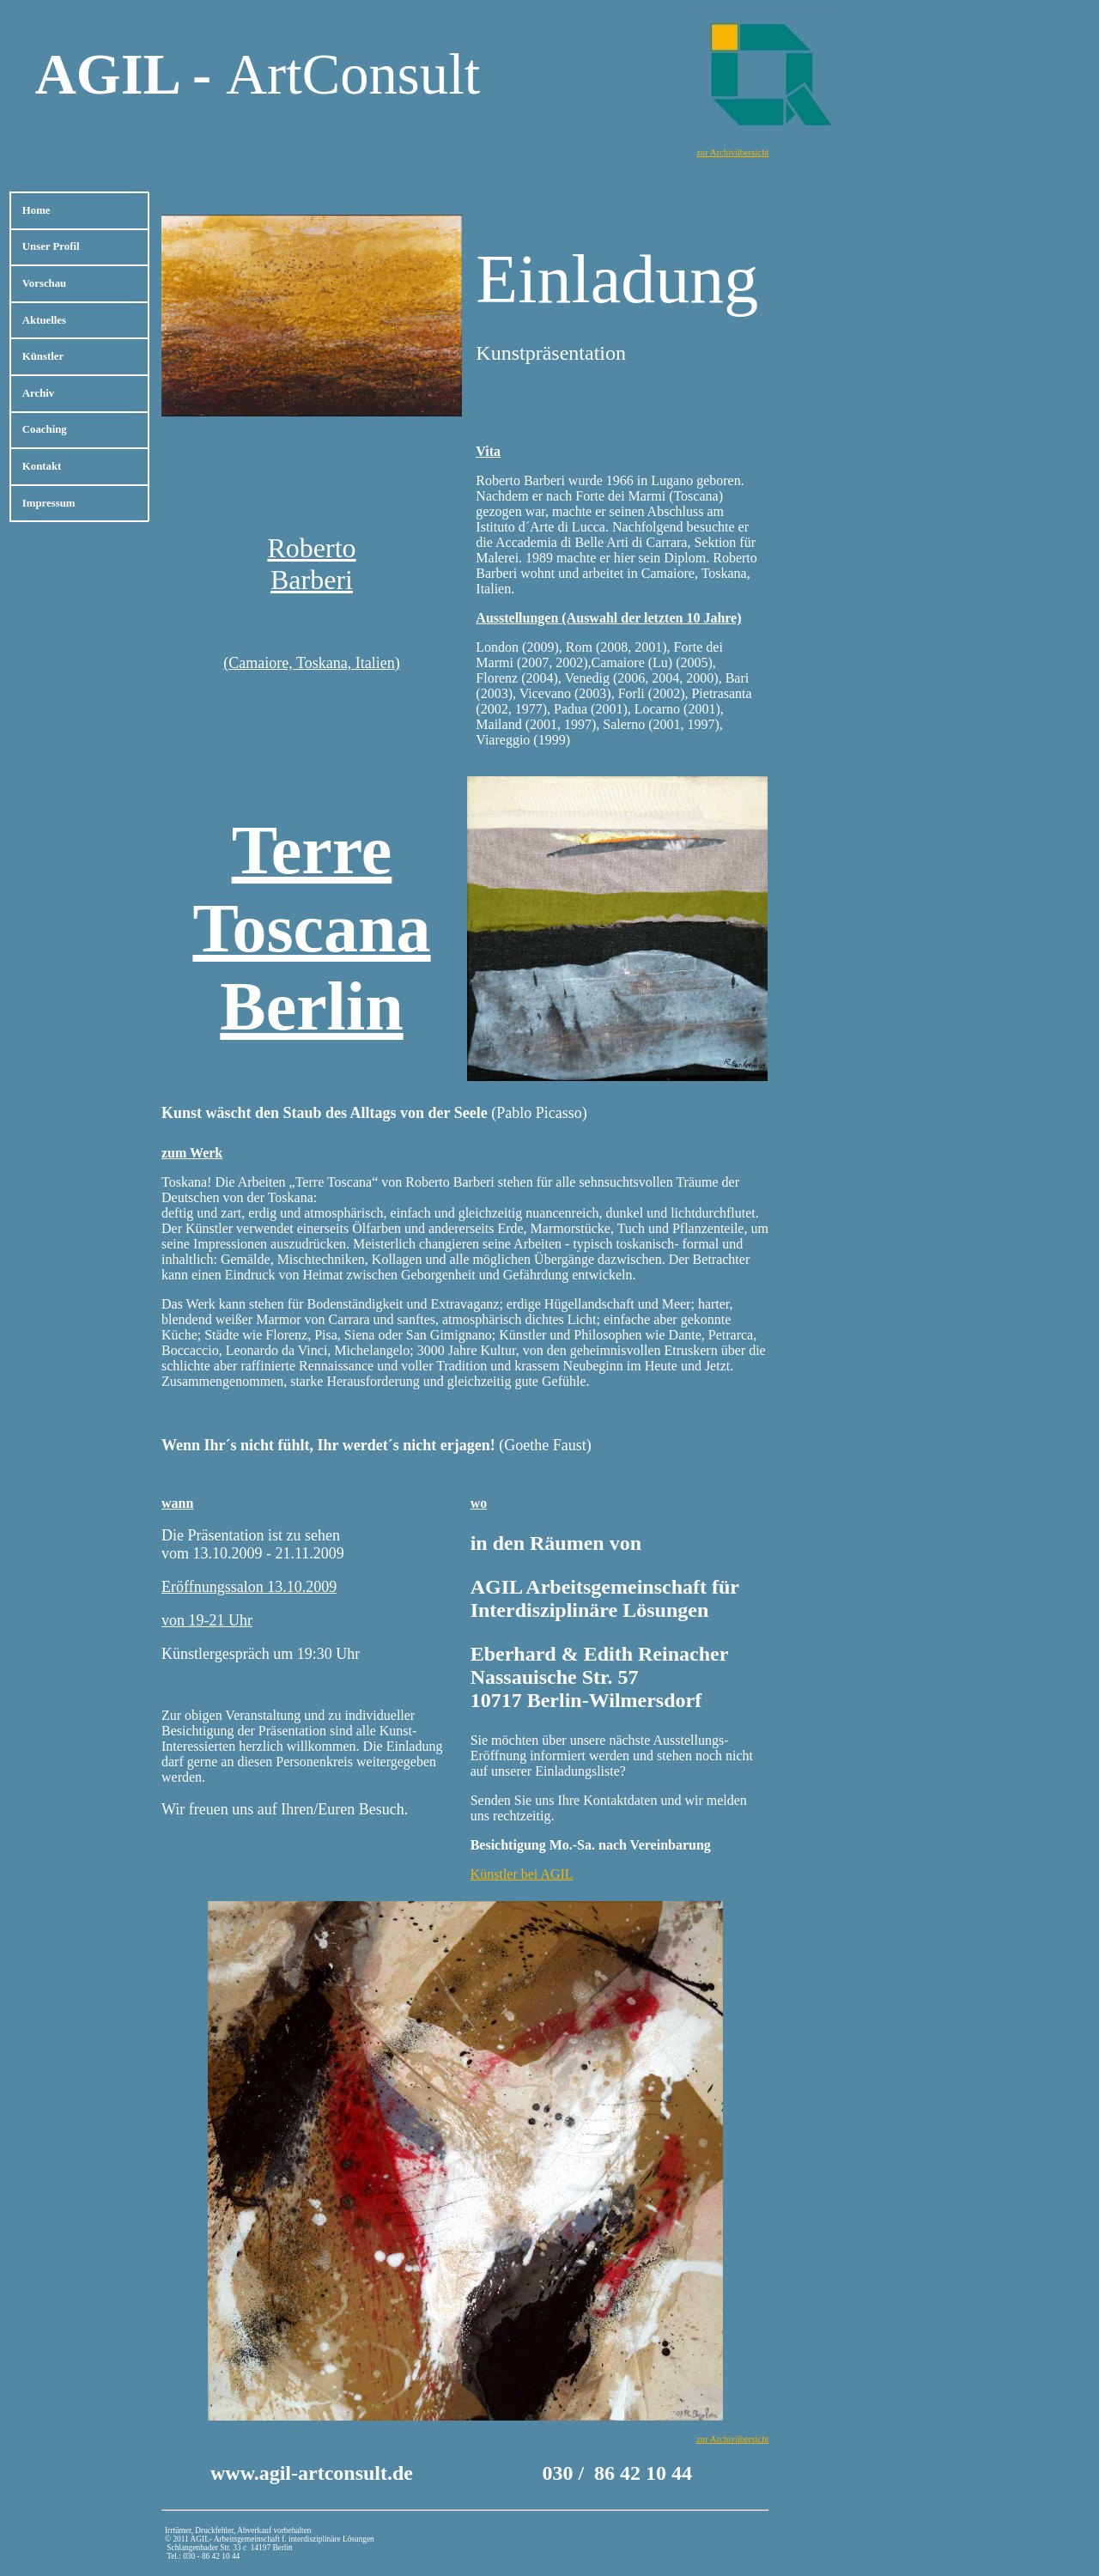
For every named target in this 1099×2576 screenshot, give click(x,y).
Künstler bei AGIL (522, 1874)
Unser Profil (51, 246)
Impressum (49, 503)
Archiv (38, 393)
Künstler (43, 356)
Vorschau (44, 283)
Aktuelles (44, 320)
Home (36, 210)
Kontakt (42, 466)
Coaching (44, 429)
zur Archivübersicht (732, 152)
